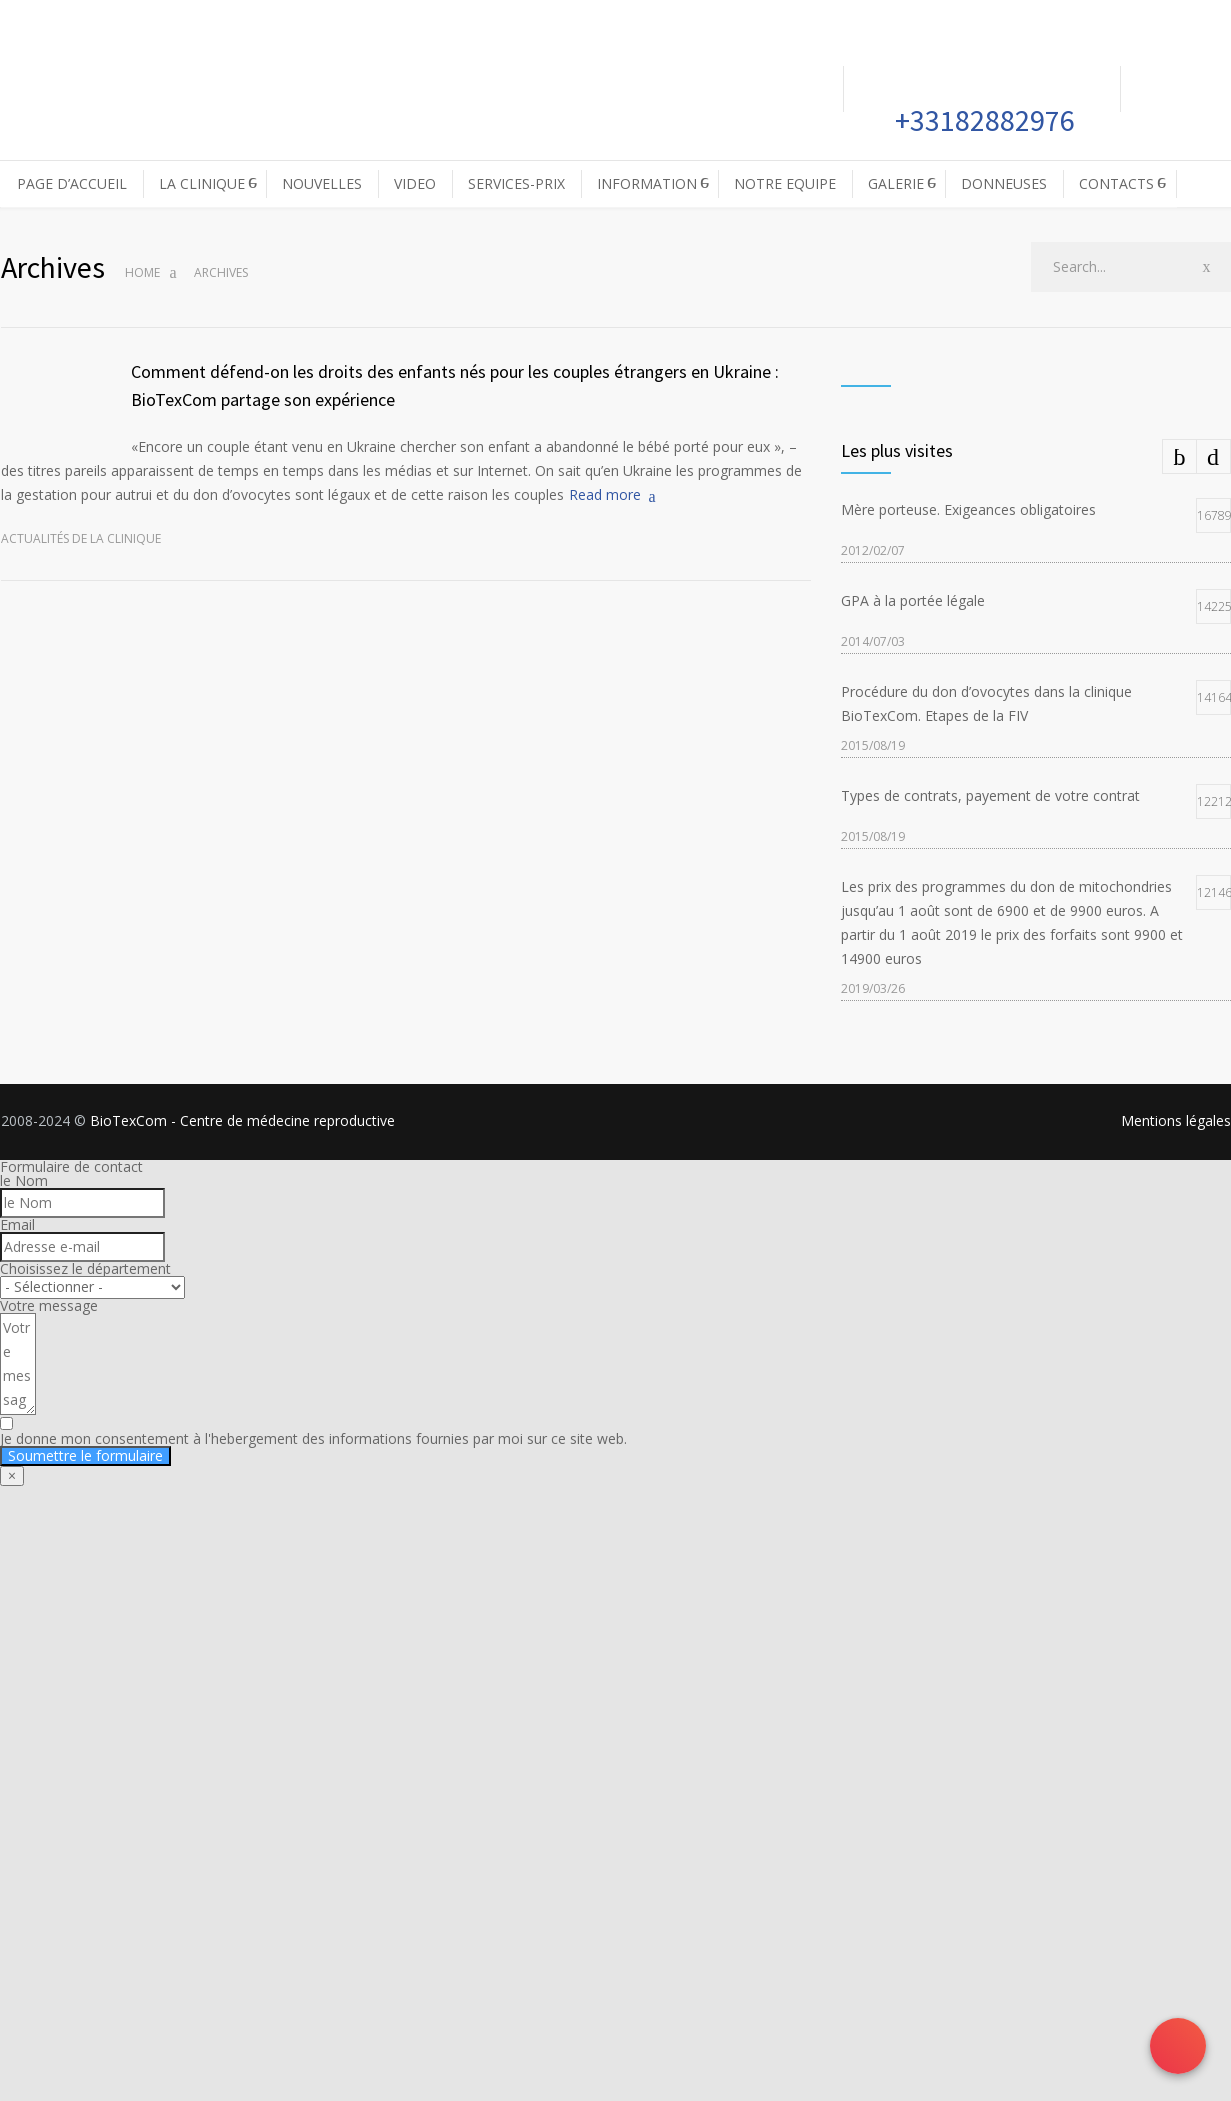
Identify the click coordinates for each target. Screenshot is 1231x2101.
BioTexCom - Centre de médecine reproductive (242, 1120)
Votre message (49, 1305)
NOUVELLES (322, 183)
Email (17, 1224)
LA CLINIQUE (202, 183)
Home (142, 272)
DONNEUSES (1004, 183)
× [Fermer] (12, 1475)
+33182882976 (982, 120)
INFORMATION (647, 183)
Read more (605, 494)
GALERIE (896, 183)
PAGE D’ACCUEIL (72, 183)
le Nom (24, 1180)
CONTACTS (1116, 183)
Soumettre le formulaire (85, 1455)
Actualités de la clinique (81, 538)
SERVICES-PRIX (516, 183)
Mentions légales (1176, 1120)
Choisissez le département (85, 1268)
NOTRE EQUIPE (785, 183)
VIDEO (415, 183)
